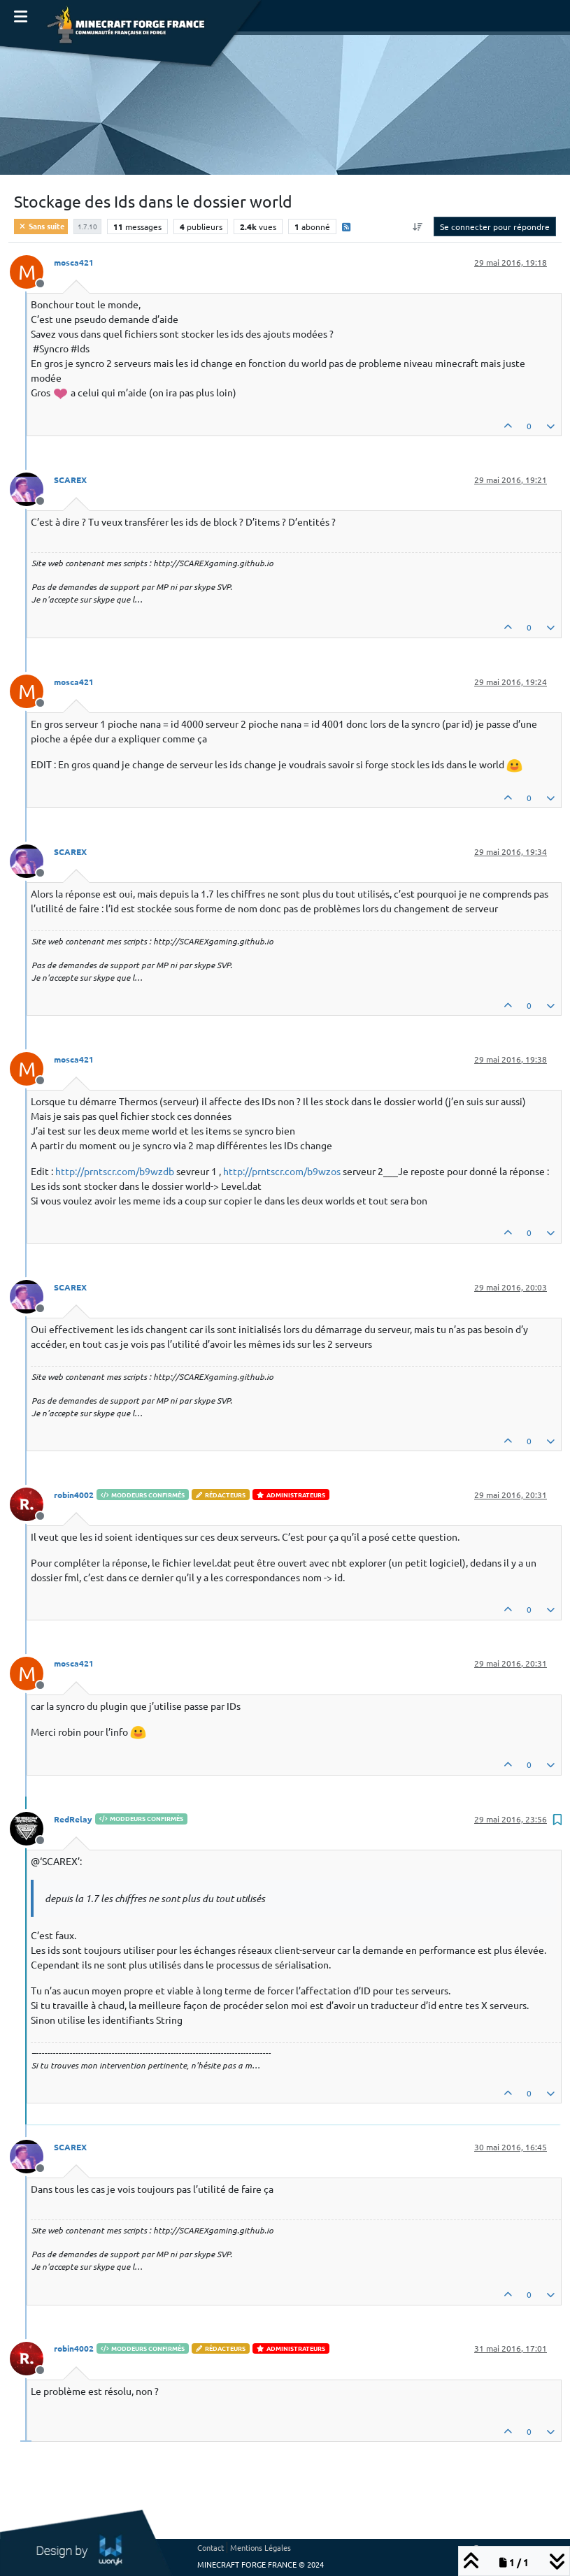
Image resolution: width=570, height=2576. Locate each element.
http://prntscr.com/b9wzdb (114, 1171)
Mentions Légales (260, 2547)
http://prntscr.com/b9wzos (282, 1171)
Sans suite (40, 225)
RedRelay (73, 1819)
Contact (210, 2547)
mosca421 (74, 262)
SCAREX (70, 479)
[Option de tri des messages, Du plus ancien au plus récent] (417, 226)
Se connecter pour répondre (495, 226)
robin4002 (74, 1494)
